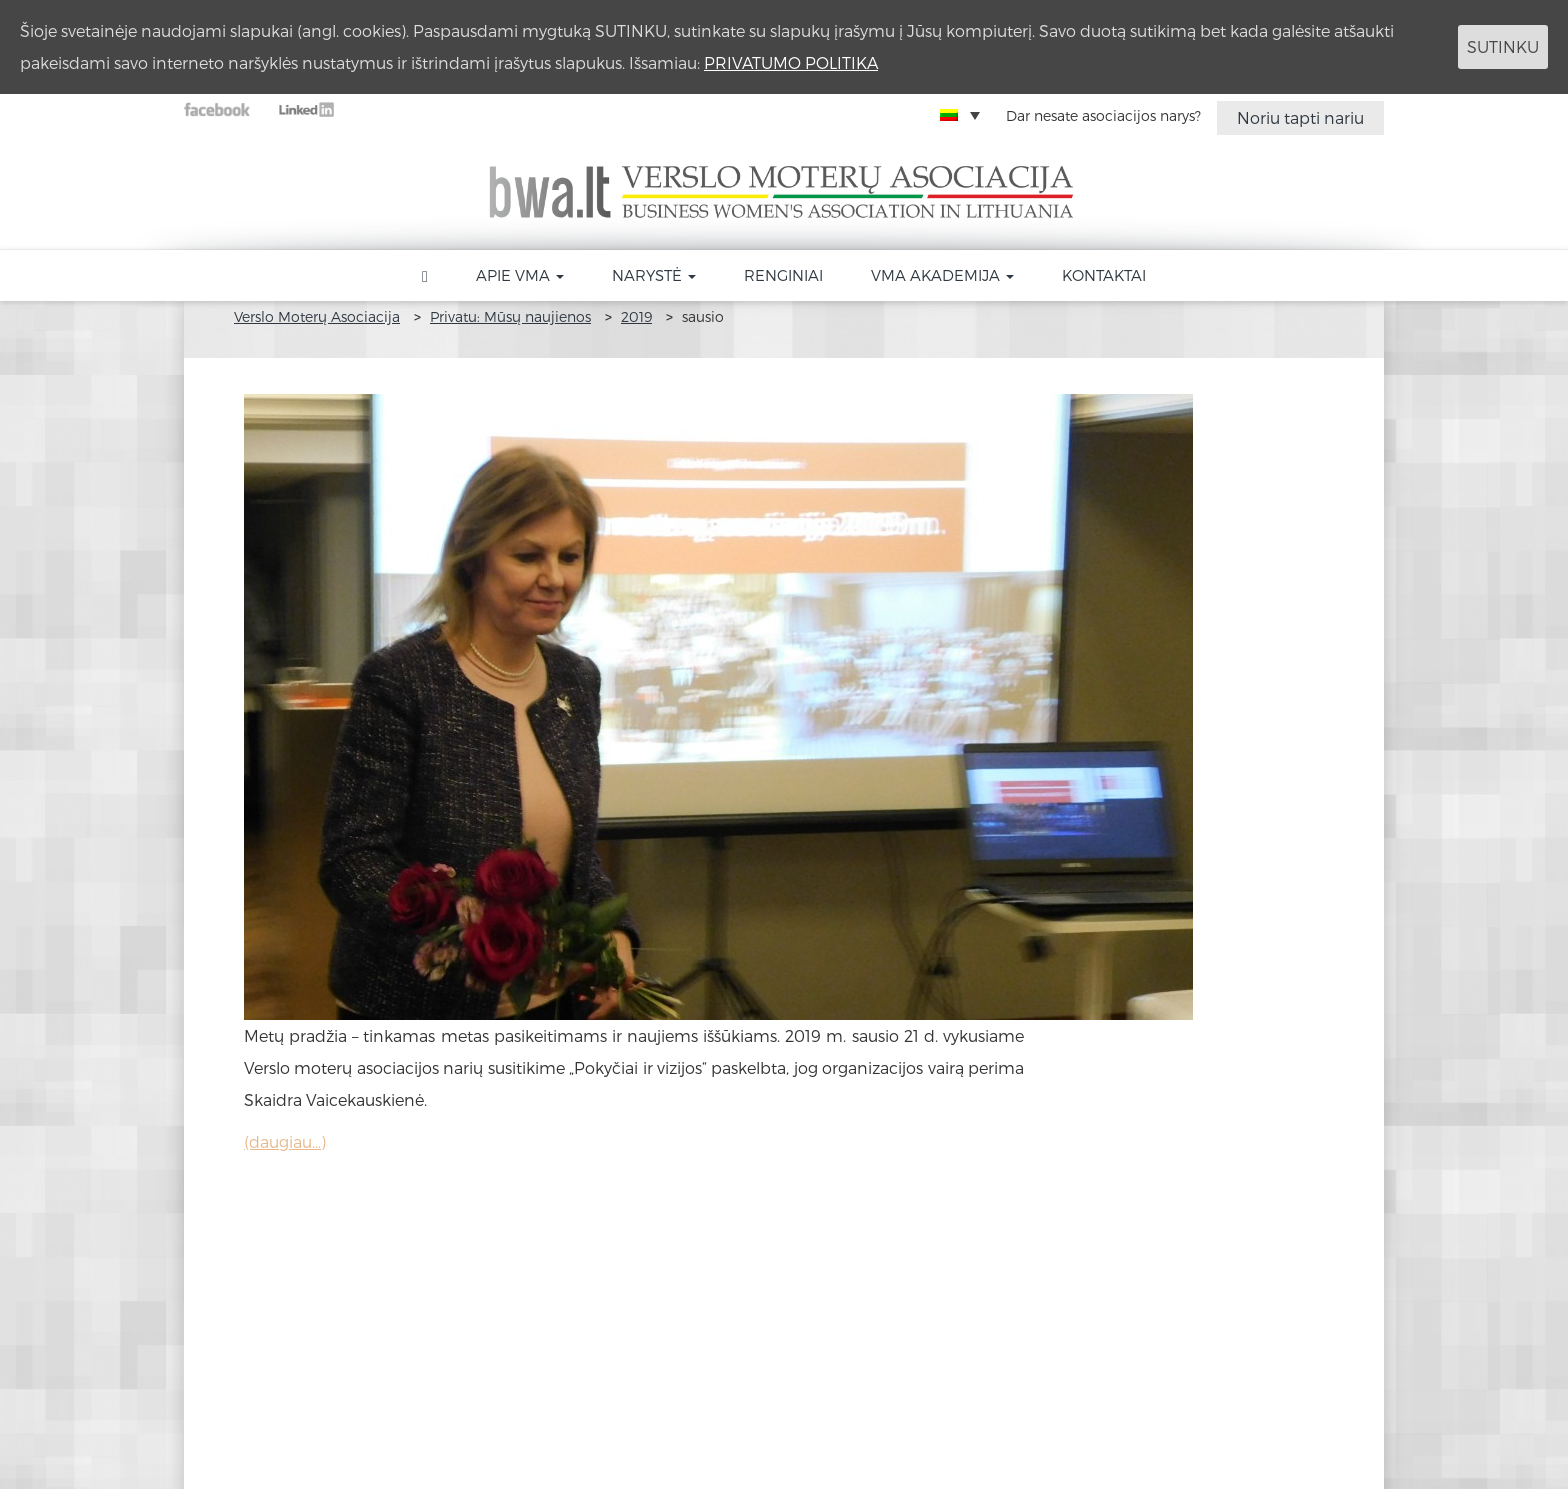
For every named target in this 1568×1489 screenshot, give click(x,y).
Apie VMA (520, 275)
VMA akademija (942, 275)
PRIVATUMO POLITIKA (791, 62)
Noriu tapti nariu (1300, 117)
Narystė (654, 275)
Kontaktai (1104, 275)
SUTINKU (1503, 46)
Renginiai (783, 275)
